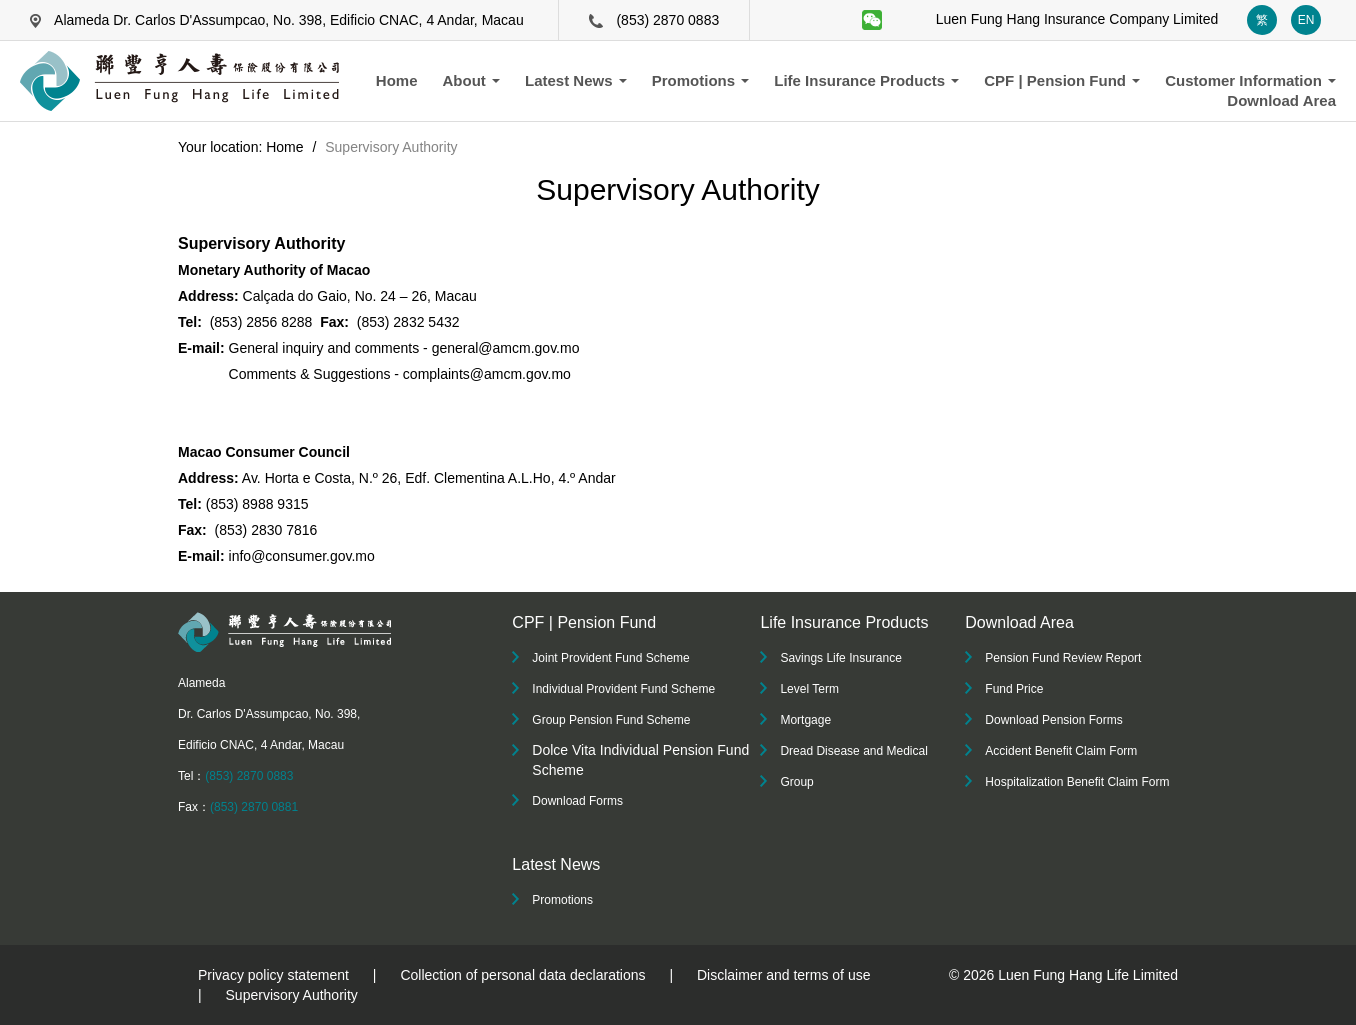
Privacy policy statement (273, 975)
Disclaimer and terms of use (784, 975)
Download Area (1281, 100)
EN (1306, 20)
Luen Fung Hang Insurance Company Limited (1077, 19)
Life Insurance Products (866, 80)
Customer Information (1250, 80)
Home (397, 80)
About (471, 80)
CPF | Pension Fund (1062, 80)
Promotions (701, 80)
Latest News (576, 80)
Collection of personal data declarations (522, 975)
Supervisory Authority (292, 995)
